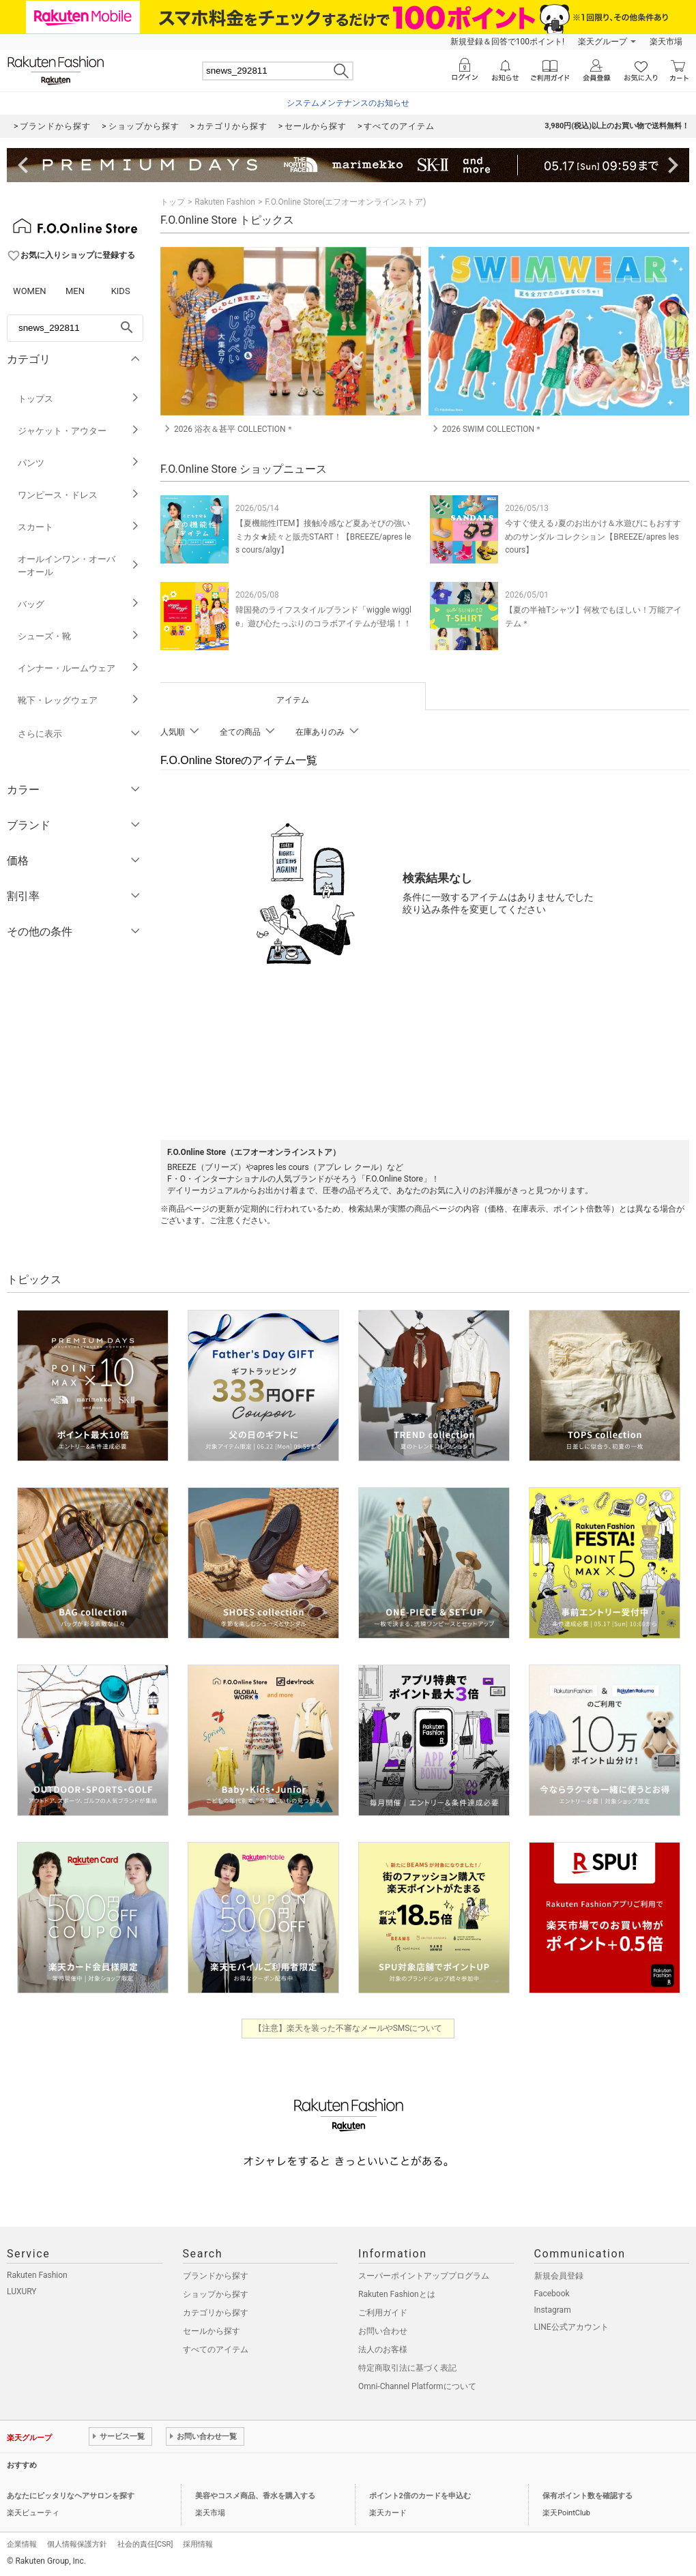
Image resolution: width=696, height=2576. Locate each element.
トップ (172, 202)
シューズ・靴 (79, 636)
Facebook (552, 2293)
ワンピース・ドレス (79, 494)
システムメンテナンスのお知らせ (348, 103)
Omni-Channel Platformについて (417, 2386)
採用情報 (198, 2544)
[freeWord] (75, 328)
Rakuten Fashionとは (396, 2294)
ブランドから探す (215, 2276)
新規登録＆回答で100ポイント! (507, 41)
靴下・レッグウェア (79, 700)
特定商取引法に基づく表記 (407, 2368)
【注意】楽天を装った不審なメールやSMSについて (348, 2028)
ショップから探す (215, 2294)
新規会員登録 (558, 2276)
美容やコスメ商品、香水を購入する (255, 2495)
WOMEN (29, 291)
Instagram (552, 2310)
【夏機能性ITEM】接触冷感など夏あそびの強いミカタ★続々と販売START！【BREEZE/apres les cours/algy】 (323, 536)
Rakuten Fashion (224, 202)
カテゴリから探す (215, 2312)
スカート (79, 527)
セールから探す (211, 2331)
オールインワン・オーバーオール (79, 565)
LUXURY (22, 2291)
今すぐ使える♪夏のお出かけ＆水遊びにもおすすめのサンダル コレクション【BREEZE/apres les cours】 (593, 536)
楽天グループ (602, 41)
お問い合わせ (382, 2331)
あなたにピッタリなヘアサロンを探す (70, 2495)
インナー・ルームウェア (79, 668)
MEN (75, 291)
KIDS (120, 291)
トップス (79, 398)
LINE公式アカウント (571, 2327)
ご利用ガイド (382, 2312)
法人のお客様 (382, 2349)
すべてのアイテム (215, 2349)
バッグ (79, 604)
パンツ (79, 462)
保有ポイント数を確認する (587, 2495)
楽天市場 (666, 41)
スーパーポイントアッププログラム (423, 2276)
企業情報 (22, 2544)
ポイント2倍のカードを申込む (420, 2495)
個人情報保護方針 (77, 2544)
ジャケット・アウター (79, 430)
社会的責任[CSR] (145, 2544)
